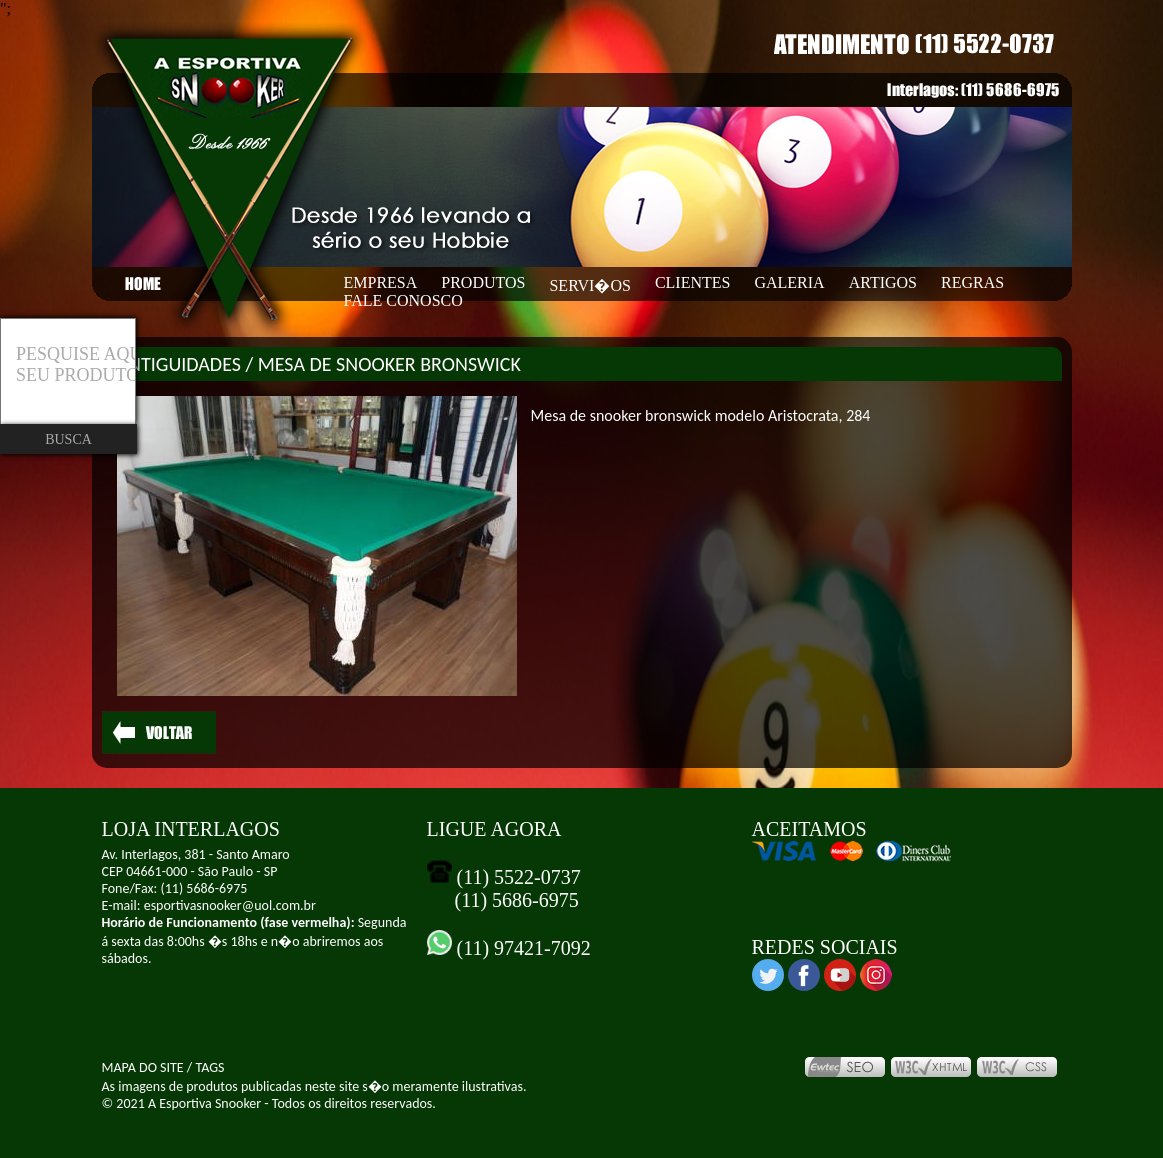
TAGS (209, 1067)
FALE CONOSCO (403, 300)
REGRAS (972, 282)
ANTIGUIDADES (179, 364)
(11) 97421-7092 (521, 948)
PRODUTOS (483, 282)
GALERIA (789, 282)
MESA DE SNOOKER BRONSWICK (389, 364)
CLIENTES (693, 282)
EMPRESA (381, 282)
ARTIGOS (883, 282)
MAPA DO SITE (143, 1067)
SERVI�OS (589, 285)
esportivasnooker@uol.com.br (230, 905)
